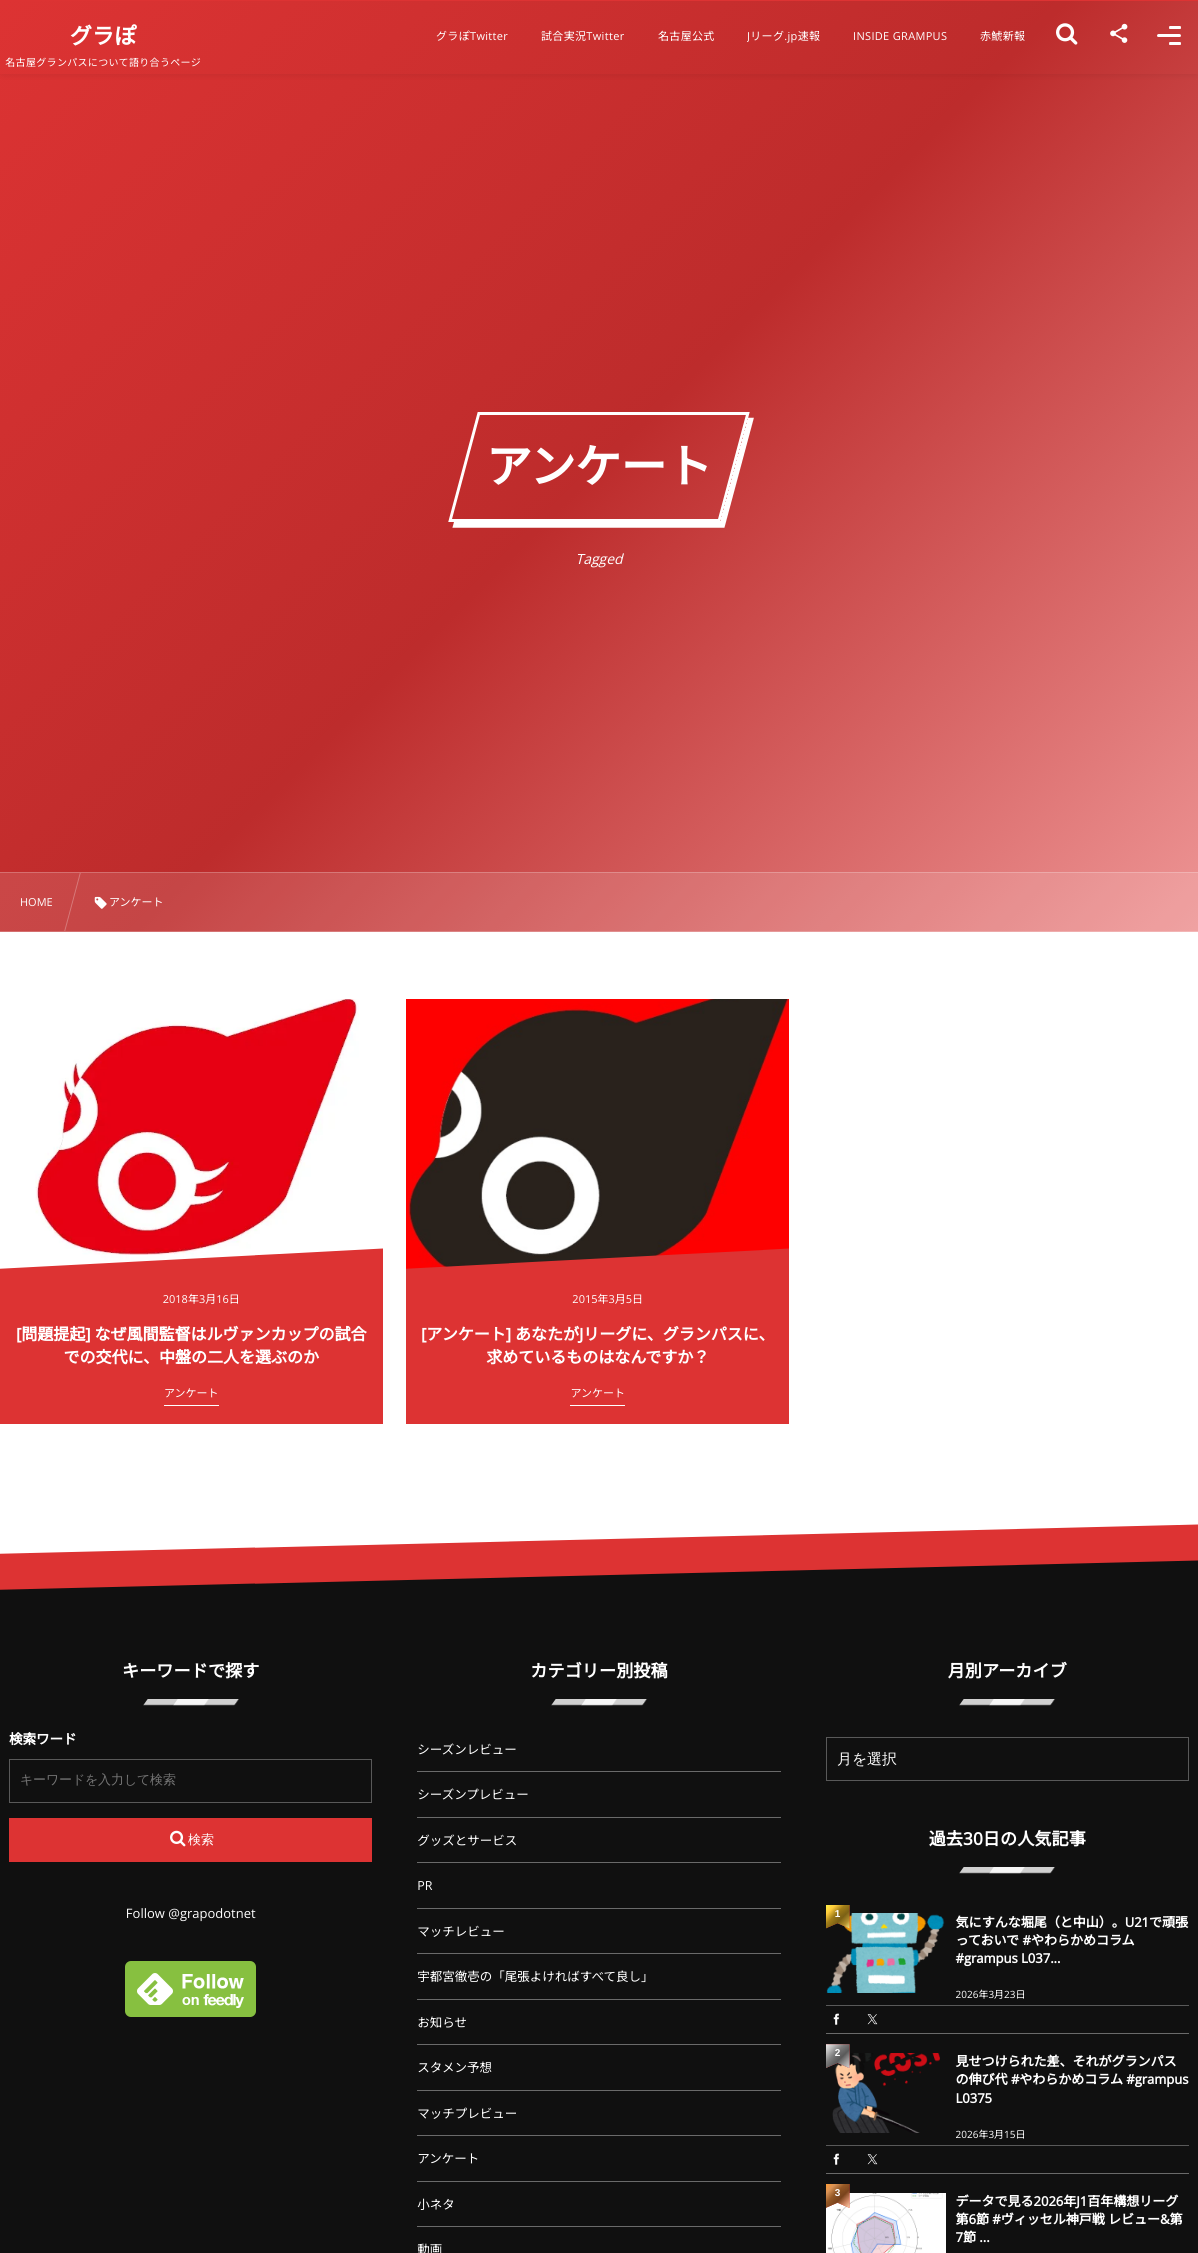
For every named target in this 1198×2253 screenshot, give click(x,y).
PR (424, 1885)
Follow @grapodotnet (191, 1913)
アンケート (448, 2158)
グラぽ (121, 36)
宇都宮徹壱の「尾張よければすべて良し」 (535, 1976)
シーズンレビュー (466, 1749)
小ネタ (436, 2204)
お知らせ (442, 2022)
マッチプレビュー (467, 2113)
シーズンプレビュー (473, 1794)
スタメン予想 (454, 2067)
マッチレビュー (461, 1931)
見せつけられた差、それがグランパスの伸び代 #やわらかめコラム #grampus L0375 (1072, 2079)
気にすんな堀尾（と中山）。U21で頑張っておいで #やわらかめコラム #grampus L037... (1072, 1940)
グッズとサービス (467, 1840)
